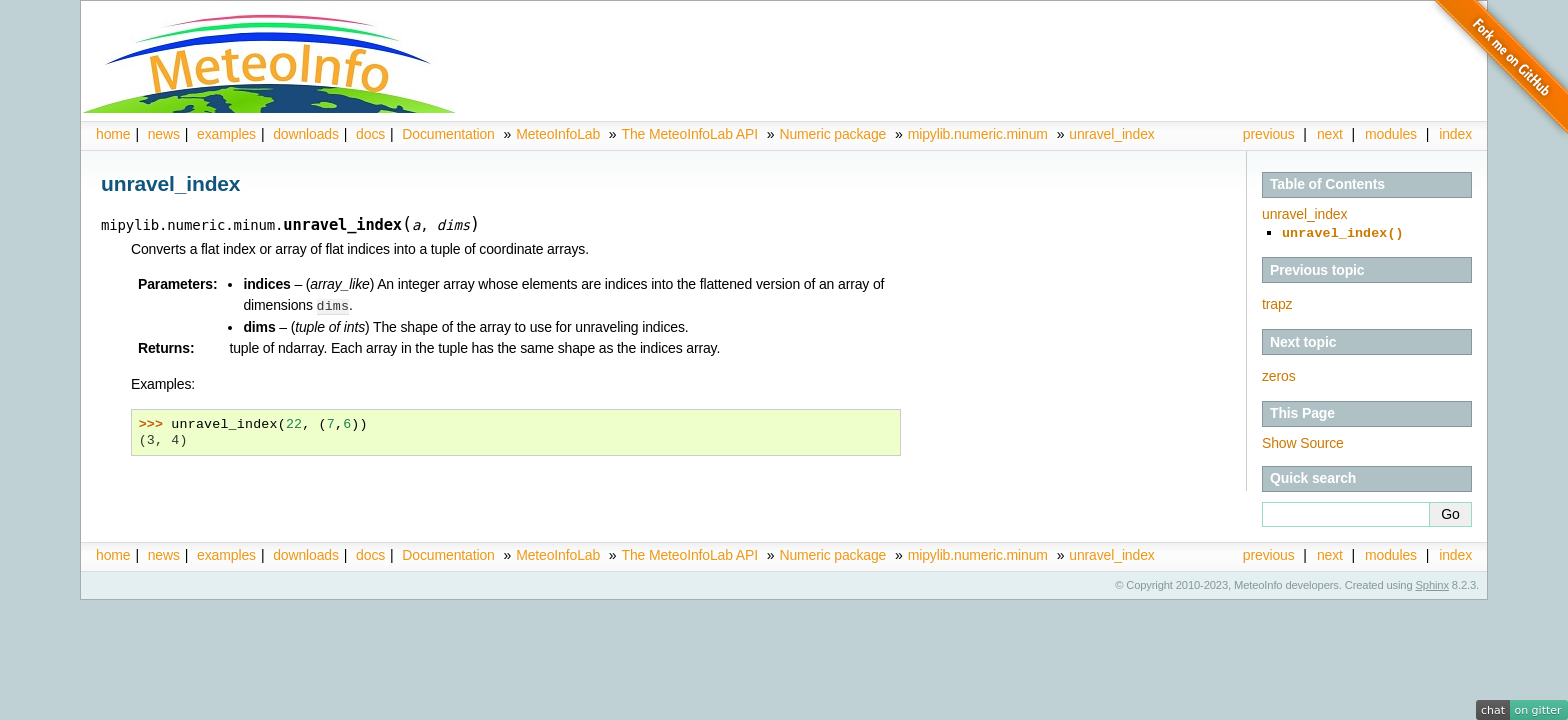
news (164, 134)
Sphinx (1432, 583)
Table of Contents (1327, 184)
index (1455, 553)
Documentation (448, 134)
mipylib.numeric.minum (978, 134)
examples (226, 134)
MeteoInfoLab (558, 134)
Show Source (1303, 441)
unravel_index (1111, 134)
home (113, 134)
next (1330, 134)
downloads (306, 134)
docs (370, 134)
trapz (1277, 302)
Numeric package (832, 134)
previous (1269, 134)
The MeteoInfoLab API (689, 134)
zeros (1279, 374)
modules (1391, 134)
